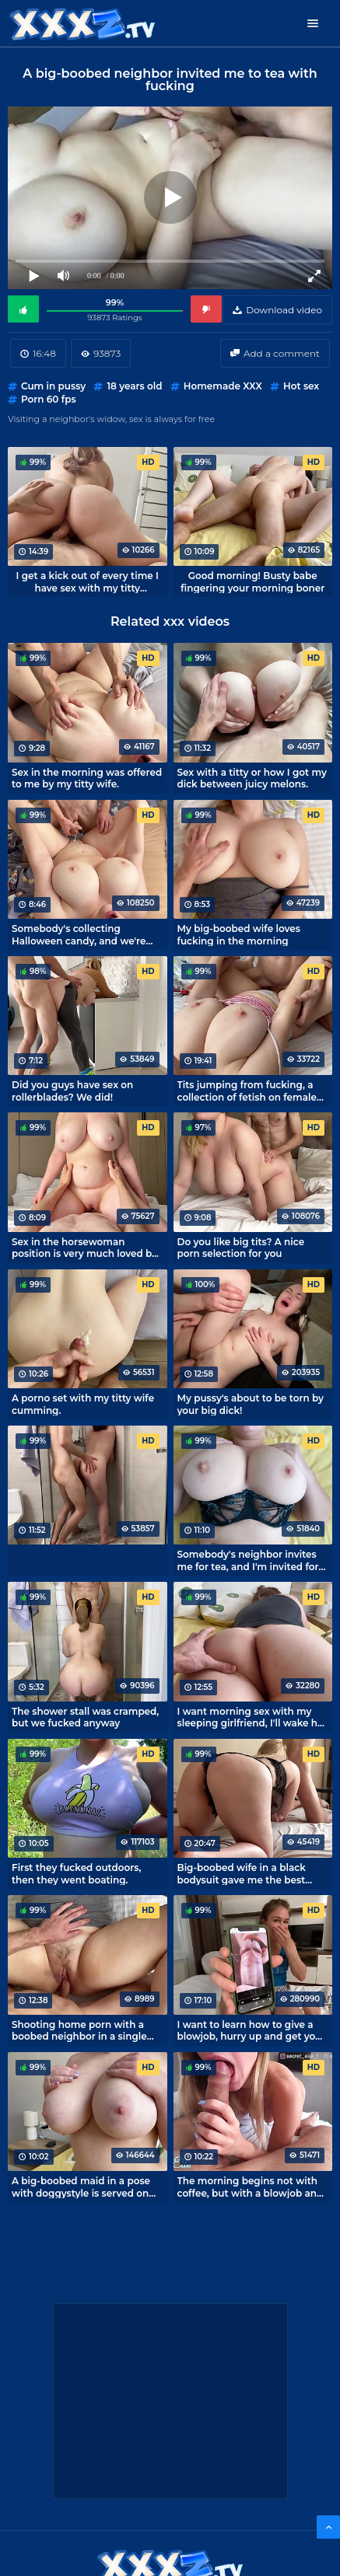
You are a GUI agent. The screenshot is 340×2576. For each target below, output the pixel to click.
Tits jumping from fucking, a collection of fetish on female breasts (247, 1090)
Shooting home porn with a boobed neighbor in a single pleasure (79, 2030)
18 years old (134, 386)
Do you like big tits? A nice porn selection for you (241, 1247)
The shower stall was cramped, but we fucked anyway (85, 1717)
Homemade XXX (223, 386)
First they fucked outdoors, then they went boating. (76, 1873)
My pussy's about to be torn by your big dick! (250, 1403)
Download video (284, 310)
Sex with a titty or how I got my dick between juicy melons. (252, 778)
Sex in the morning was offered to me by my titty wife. (87, 778)
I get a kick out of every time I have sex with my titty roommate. (87, 581)
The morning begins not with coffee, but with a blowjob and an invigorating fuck (250, 2186)
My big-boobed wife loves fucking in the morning (238, 934)
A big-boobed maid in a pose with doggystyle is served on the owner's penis (81, 2186)
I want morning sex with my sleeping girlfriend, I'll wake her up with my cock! (252, 1717)
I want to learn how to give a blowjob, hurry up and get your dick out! (251, 2030)
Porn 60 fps (48, 399)
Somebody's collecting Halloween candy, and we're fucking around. (79, 934)
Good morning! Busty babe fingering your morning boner (252, 581)
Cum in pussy (53, 386)
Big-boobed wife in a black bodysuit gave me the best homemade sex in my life (241, 1873)
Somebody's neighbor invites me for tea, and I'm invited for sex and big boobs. (248, 1560)
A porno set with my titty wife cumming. (83, 1403)
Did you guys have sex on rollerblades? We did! (72, 1090)
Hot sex (301, 386)
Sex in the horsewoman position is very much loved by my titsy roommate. (84, 1247)
